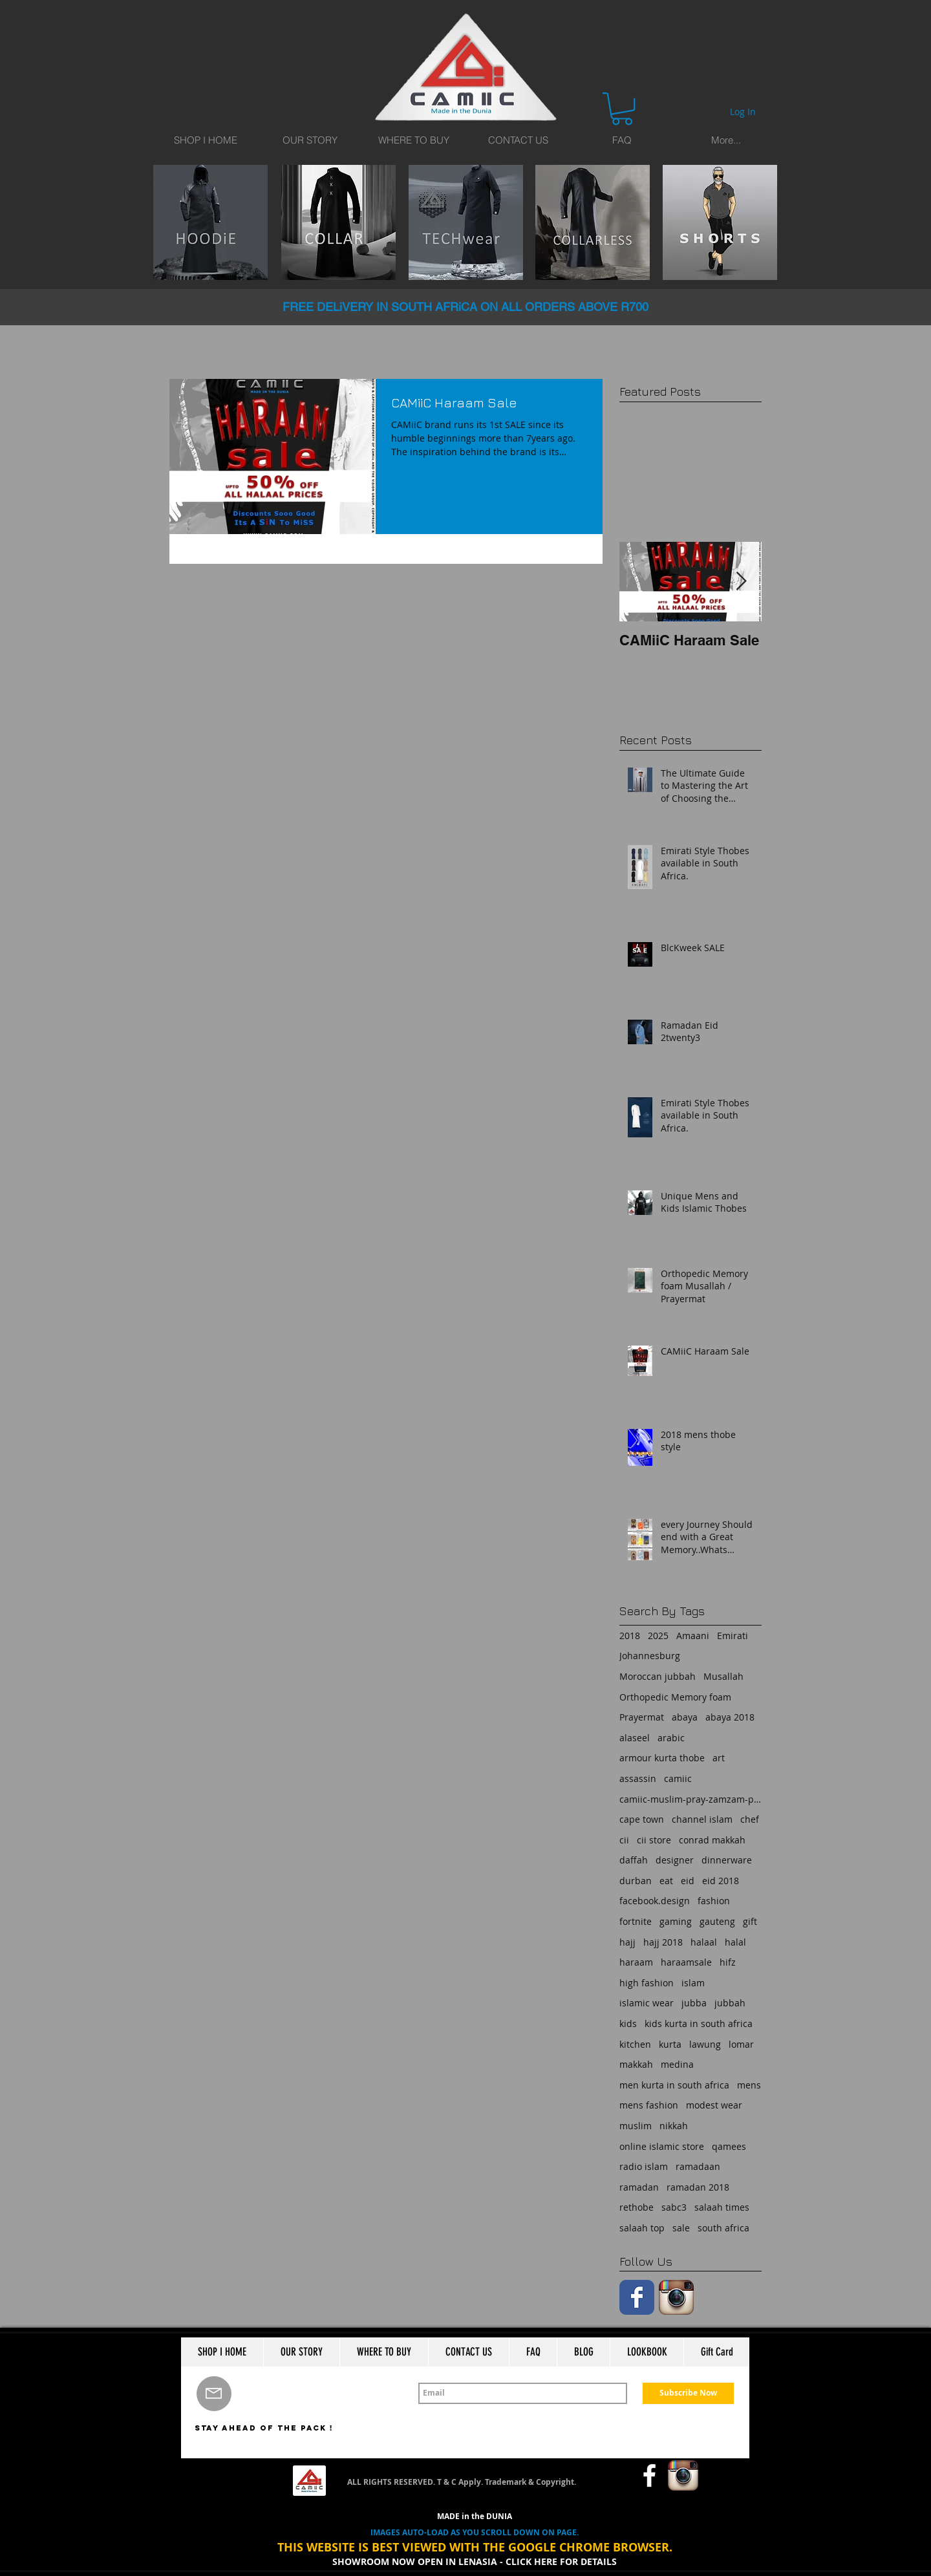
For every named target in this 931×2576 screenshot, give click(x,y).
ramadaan (698, 2166)
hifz (728, 1962)
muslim (635, 2126)
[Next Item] (741, 582)
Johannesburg (649, 1655)
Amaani (692, 1635)
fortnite (635, 1921)
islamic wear (646, 2003)
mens (749, 2085)
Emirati (732, 1635)
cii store (654, 1840)
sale (681, 2228)
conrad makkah (712, 1840)
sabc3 (674, 2207)
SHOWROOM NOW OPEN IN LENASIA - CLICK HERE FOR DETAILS (474, 2561)
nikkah (673, 2126)
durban (635, 1880)
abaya (685, 1717)
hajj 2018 (663, 1942)
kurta (670, 2044)
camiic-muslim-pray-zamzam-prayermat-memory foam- (690, 1799)
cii (624, 1840)
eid (687, 1880)
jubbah (729, 2003)
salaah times (721, 2207)
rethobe (636, 2207)
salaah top (642, 2228)
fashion (714, 1900)
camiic (678, 1778)
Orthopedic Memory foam (675, 1697)
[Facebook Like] (604, 2476)
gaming (675, 1921)
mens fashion (648, 2105)
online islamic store (661, 2146)
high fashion (646, 1983)
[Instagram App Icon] (676, 2297)
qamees (729, 2146)
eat (666, 1880)
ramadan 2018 (698, 2187)
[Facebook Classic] (636, 2297)
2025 (658, 1635)
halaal (703, 1942)
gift (750, 1921)
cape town (641, 1819)
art (718, 1758)
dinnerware (726, 1860)
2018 (629, 1635)
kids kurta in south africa (699, 2023)
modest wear (714, 2105)
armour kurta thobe (662, 1758)
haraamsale (686, 1962)
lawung (705, 2044)
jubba (694, 2003)
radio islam (643, 2166)
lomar (741, 2044)
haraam (636, 1962)
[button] (622, 108)
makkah (636, 2064)
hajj (627, 1942)
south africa (723, 2228)
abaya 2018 (729, 1717)
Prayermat (641, 1717)
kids (628, 2023)
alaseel (634, 1738)
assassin (637, 1778)
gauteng (717, 1921)
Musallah (723, 1676)
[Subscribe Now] (688, 2393)
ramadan (639, 2187)
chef (749, 1819)
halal (735, 1942)
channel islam (702, 1819)
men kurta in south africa (674, 2085)
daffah (633, 1860)
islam (693, 1983)
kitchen (635, 2044)
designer (675, 1860)
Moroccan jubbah (657, 1676)
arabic (671, 1738)
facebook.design (654, 1900)
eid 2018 (720, 1880)
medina (677, 2064)
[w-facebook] (649, 2475)
